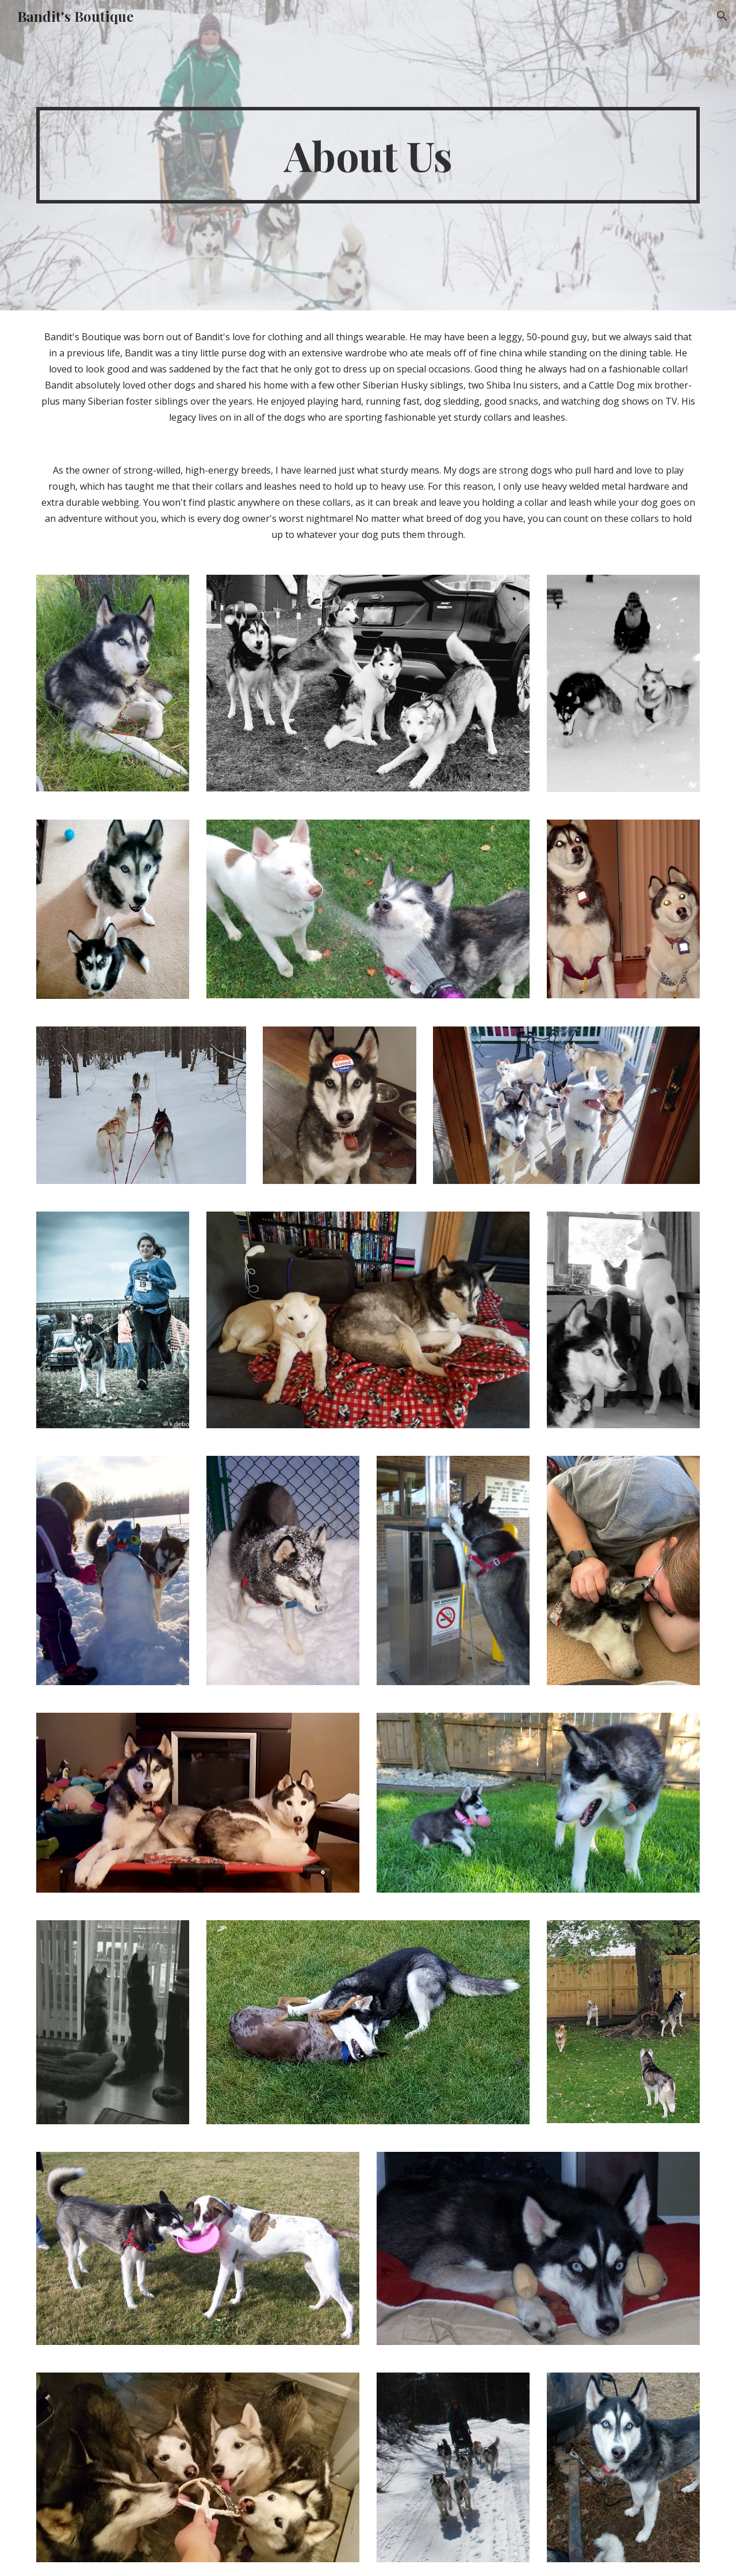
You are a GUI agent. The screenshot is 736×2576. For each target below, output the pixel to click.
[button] (722, 16)
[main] (368, 155)
